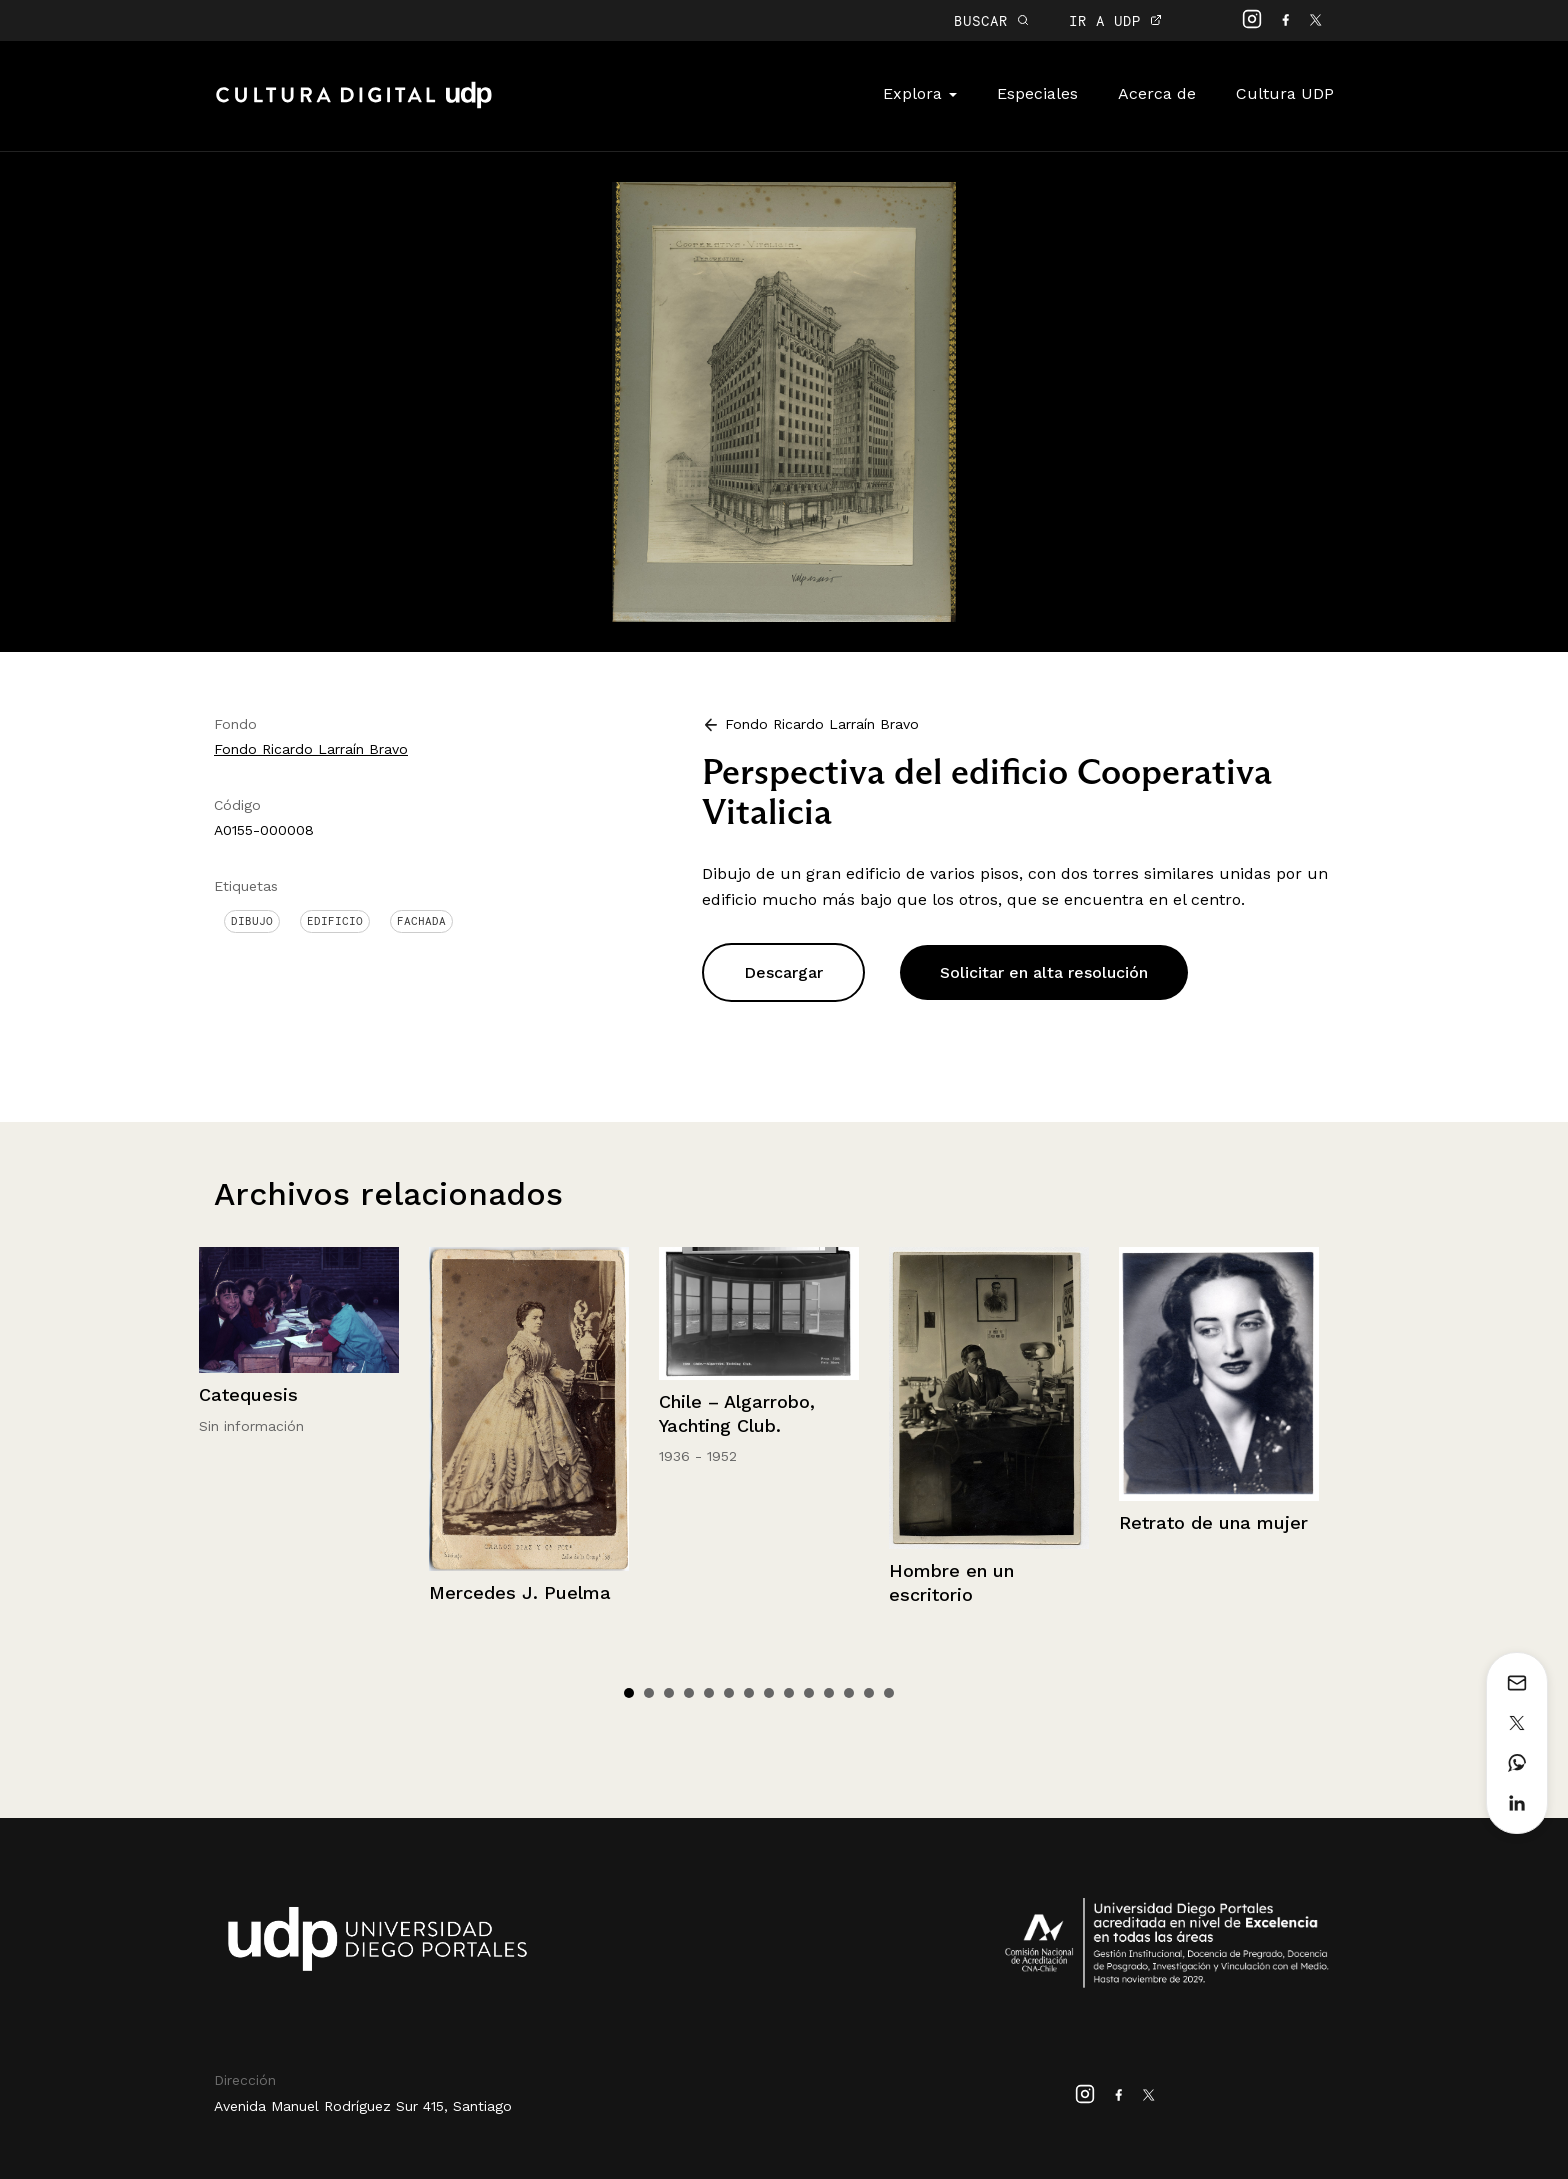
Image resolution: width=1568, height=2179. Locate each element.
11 (829, 1693)
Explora (920, 93)
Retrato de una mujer (1213, 1522)
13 (869, 1693)
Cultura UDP (1285, 93)
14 (889, 1693)
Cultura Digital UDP (354, 106)
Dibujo (252, 921)
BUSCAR (991, 20)
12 (849, 1693)
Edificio (335, 921)
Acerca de (1157, 93)
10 (809, 1693)
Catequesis (248, 1394)
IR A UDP (1115, 20)
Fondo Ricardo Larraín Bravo (311, 749)
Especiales (1037, 93)
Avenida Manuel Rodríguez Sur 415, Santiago (363, 2106)
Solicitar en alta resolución (1044, 972)
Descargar (783, 972)
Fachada (421, 921)
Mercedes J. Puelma (520, 1592)
